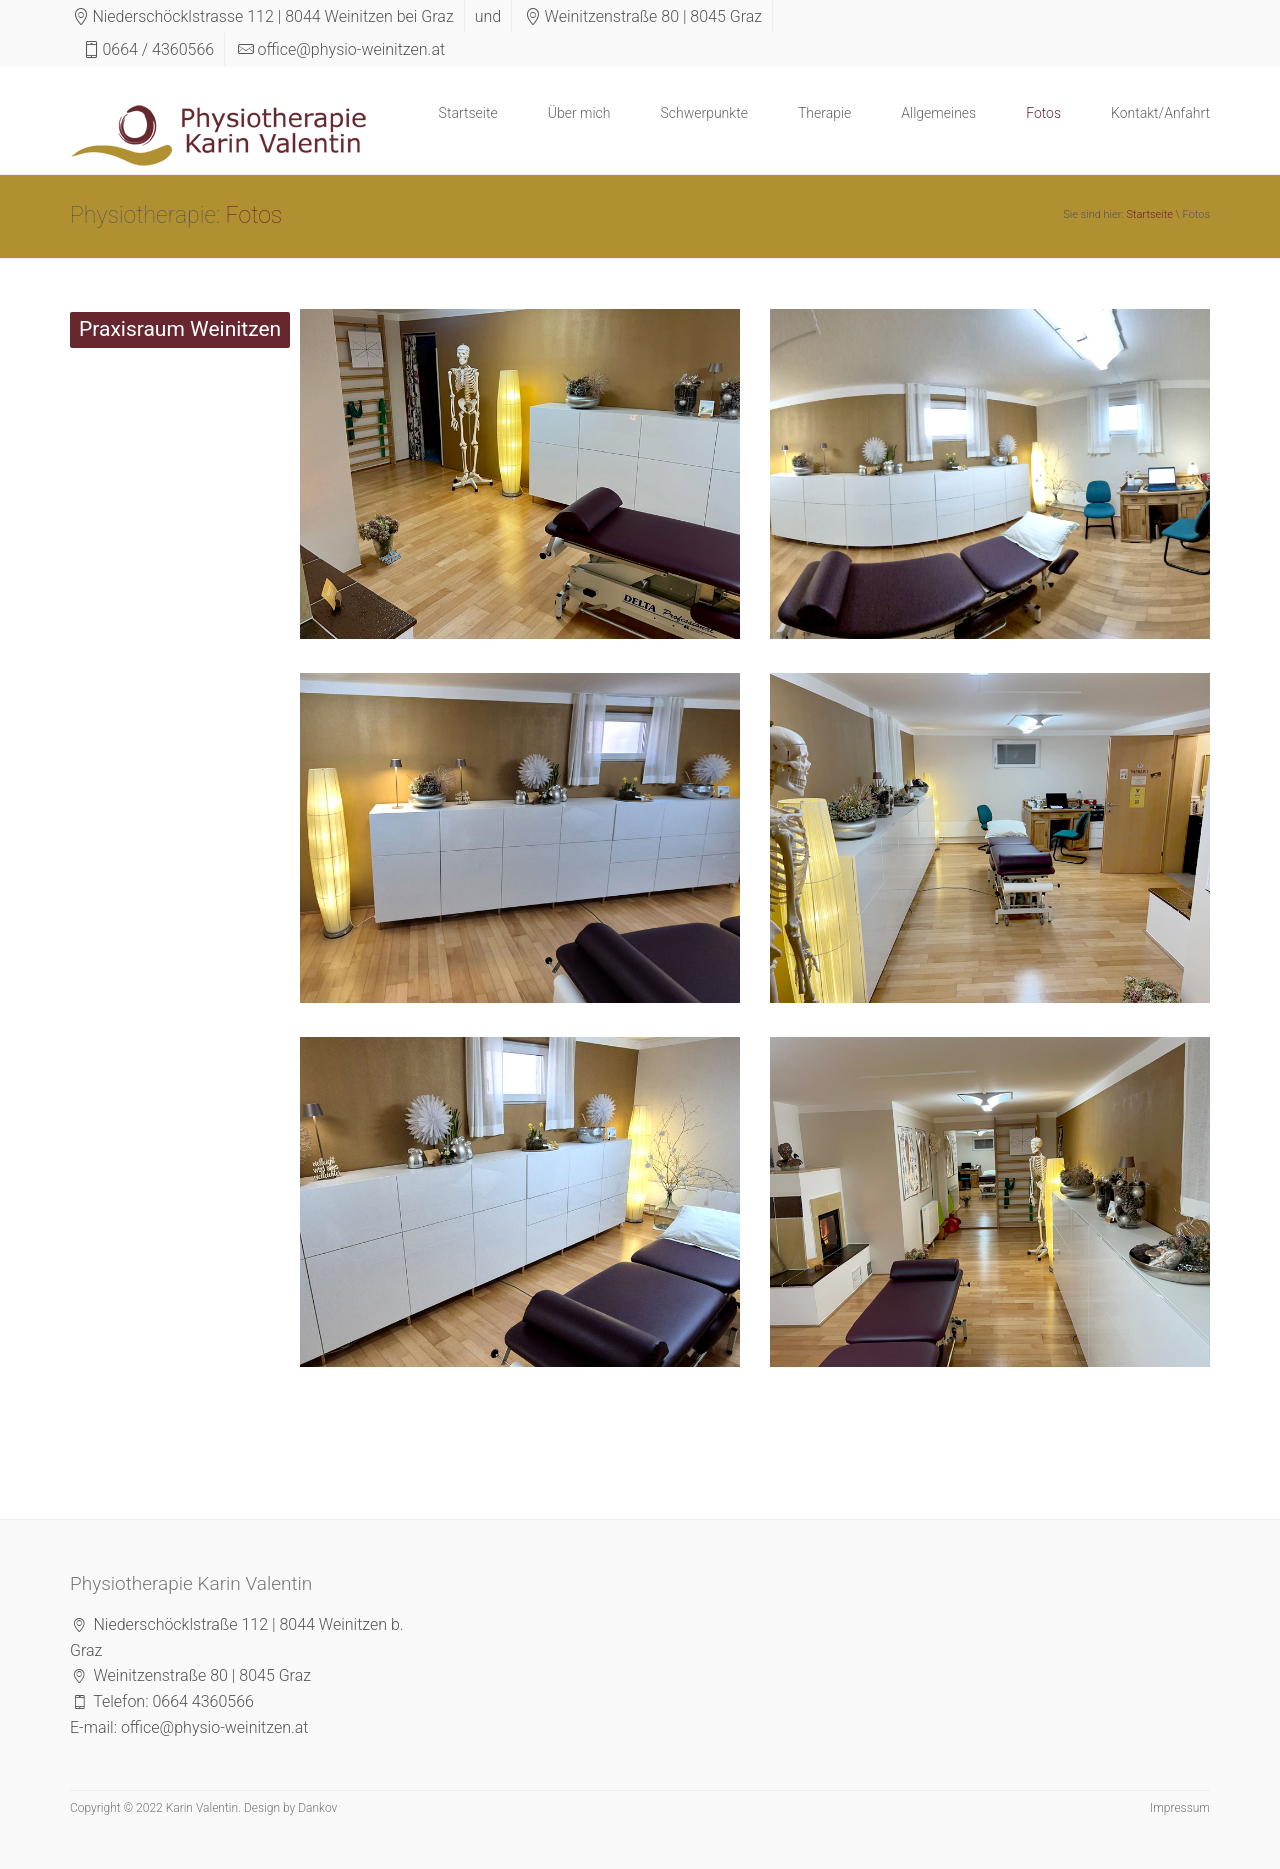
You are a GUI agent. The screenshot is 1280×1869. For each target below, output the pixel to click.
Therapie (824, 113)
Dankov (317, 1808)
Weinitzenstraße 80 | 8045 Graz (654, 16)
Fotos (1043, 113)
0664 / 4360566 (158, 49)
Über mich (579, 113)
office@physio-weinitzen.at (352, 49)
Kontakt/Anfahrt (1160, 113)
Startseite (468, 113)
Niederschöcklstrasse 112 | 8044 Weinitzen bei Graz (272, 16)
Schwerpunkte (703, 113)
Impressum (1180, 1808)
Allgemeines (938, 113)
